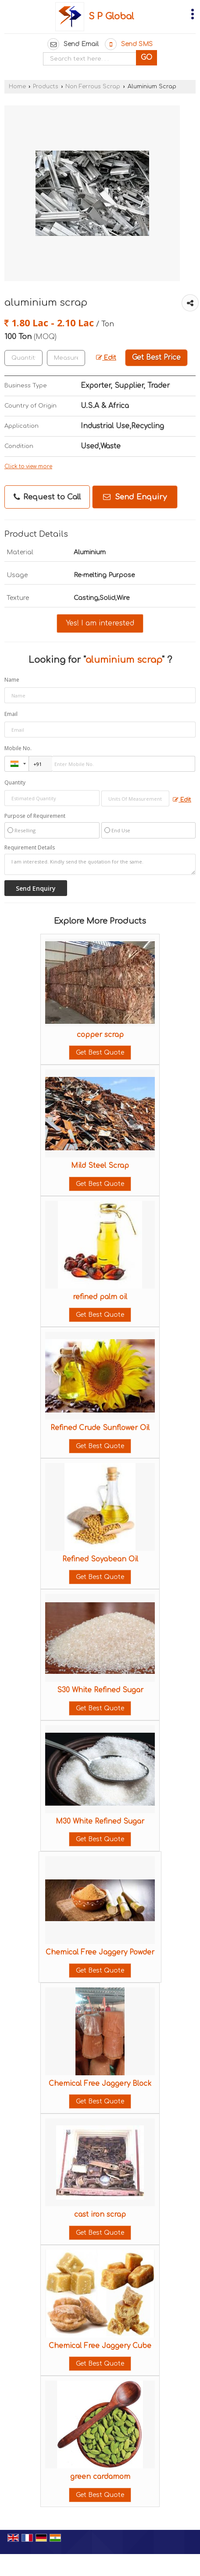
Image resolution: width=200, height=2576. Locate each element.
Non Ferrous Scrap (92, 86)
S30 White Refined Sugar (100, 1690)
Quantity (14, 782)
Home (17, 86)
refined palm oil (100, 1297)
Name (11, 679)
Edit (106, 357)
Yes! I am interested (100, 623)
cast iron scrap (100, 2214)
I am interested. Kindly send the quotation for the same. (100, 864)
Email (11, 714)
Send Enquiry (135, 497)
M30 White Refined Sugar (100, 1821)
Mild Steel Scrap (100, 1166)
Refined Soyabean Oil (100, 1559)
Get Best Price (156, 357)
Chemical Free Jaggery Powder (100, 1952)
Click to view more (28, 467)
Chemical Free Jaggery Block (100, 2084)
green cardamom (100, 2477)
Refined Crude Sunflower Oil (100, 1428)
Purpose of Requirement (34, 816)
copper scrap (100, 1035)
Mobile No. (18, 748)
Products (45, 86)
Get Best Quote (100, 1052)
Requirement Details (29, 848)
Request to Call (47, 497)
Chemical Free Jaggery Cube (100, 2346)
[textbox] (66, 358)
